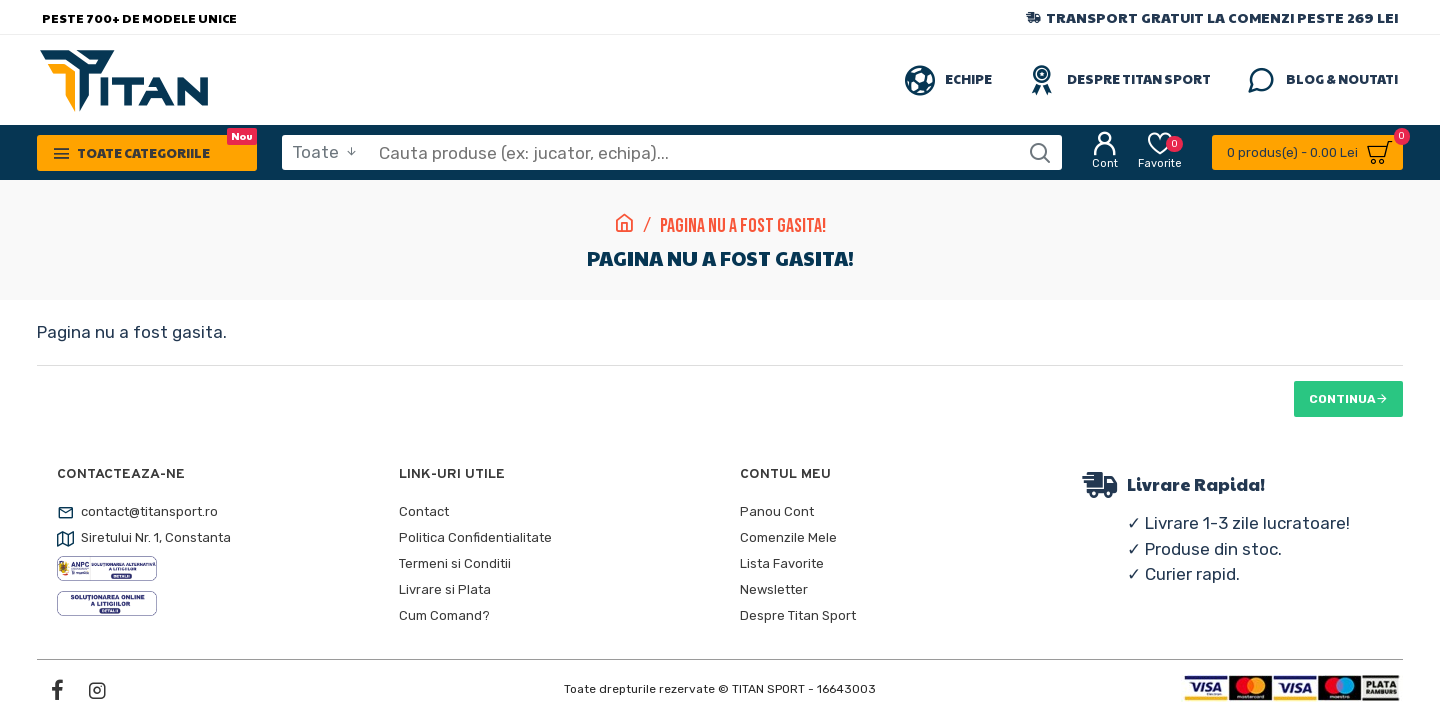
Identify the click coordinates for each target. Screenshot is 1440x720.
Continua (1342, 399)
